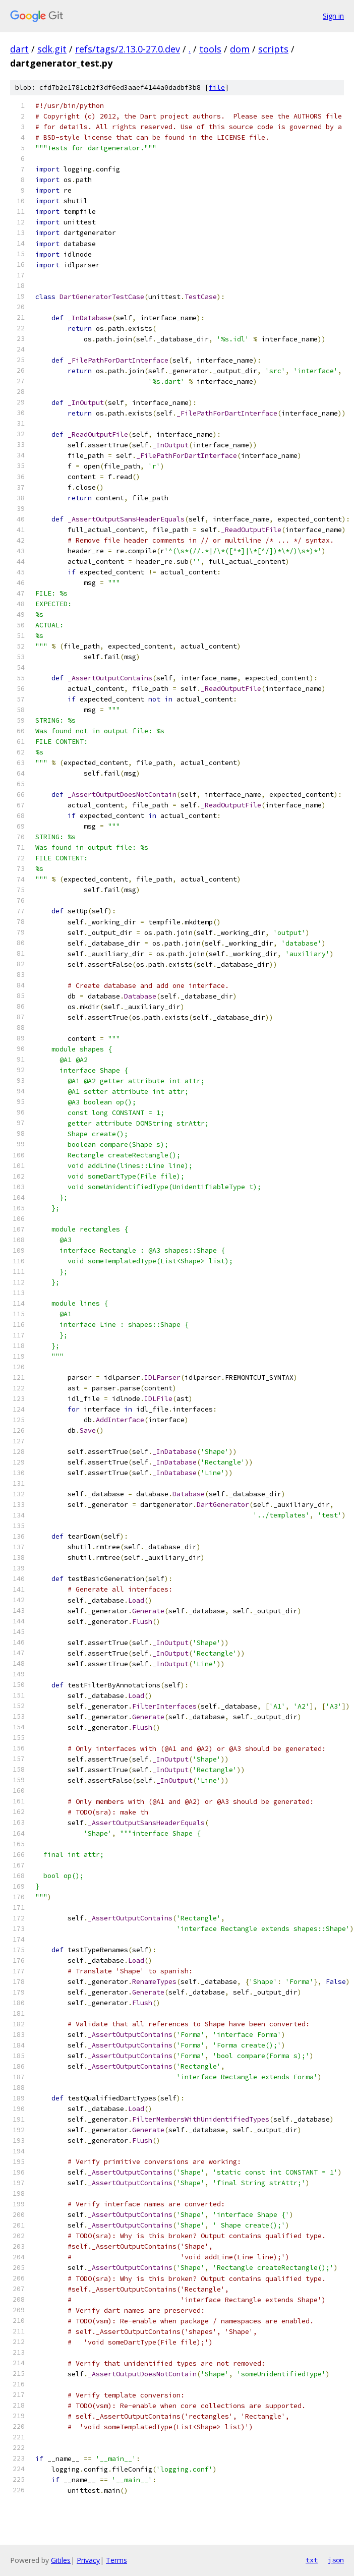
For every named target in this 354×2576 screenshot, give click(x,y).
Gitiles (61, 2560)
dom (240, 49)
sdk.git (52, 49)
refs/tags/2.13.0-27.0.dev (127, 49)
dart (19, 49)
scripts (273, 49)
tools (210, 49)
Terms (116, 2560)
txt (312, 2559)
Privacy (88, 2560)
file (217, 87)
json (336, 2559)
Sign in (333, 16)
